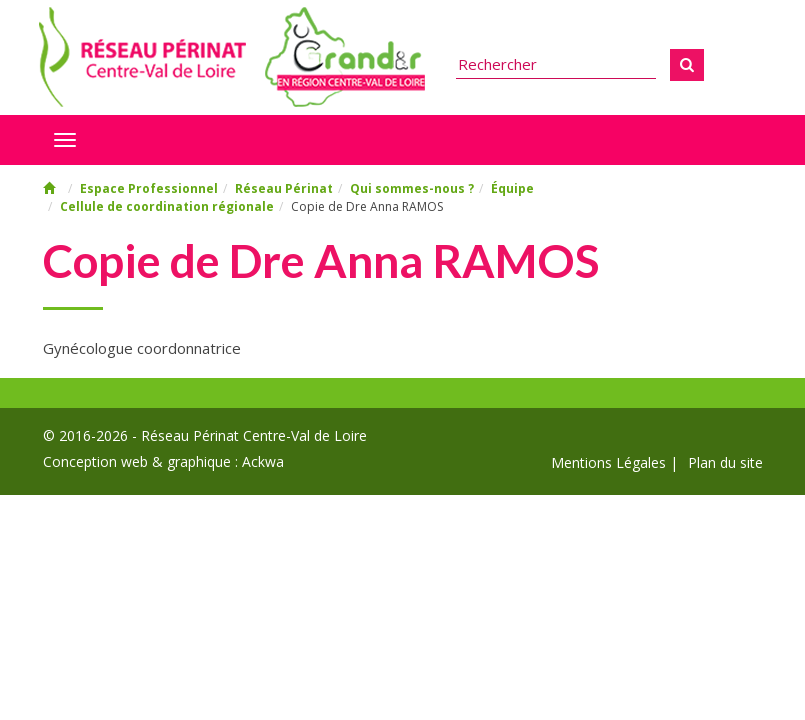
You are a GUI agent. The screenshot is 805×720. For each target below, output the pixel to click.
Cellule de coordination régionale (167, 206)
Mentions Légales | (614, 462)
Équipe (512, 188)
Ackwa (263, 461)
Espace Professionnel (149, 188)
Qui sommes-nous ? (412, 188)
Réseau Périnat (284, 188)
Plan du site (725, 462)
